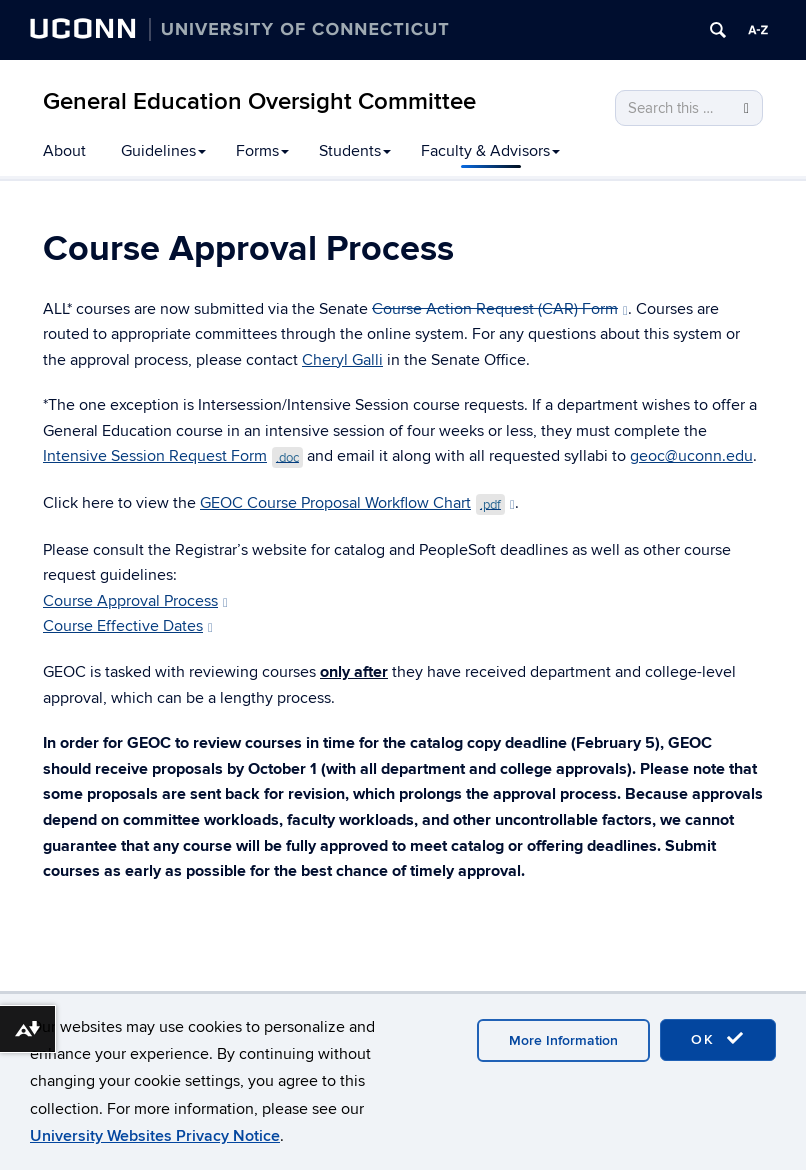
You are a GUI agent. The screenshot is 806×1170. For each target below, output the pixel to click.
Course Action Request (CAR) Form (500, 309)
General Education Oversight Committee (259, 101)
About (64, 151)
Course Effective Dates (128, 626)
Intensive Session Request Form (173, 456)
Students (355, 151)
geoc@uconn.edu (691, 456)
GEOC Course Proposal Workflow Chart (357, 503)
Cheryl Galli (342, 360)
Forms (262, 151)
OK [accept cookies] (718, 1039)
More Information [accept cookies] (563, 1040)
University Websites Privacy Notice (155, 1136)
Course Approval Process (135, 601)
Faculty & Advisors (490, 151)
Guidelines (163, 151)
